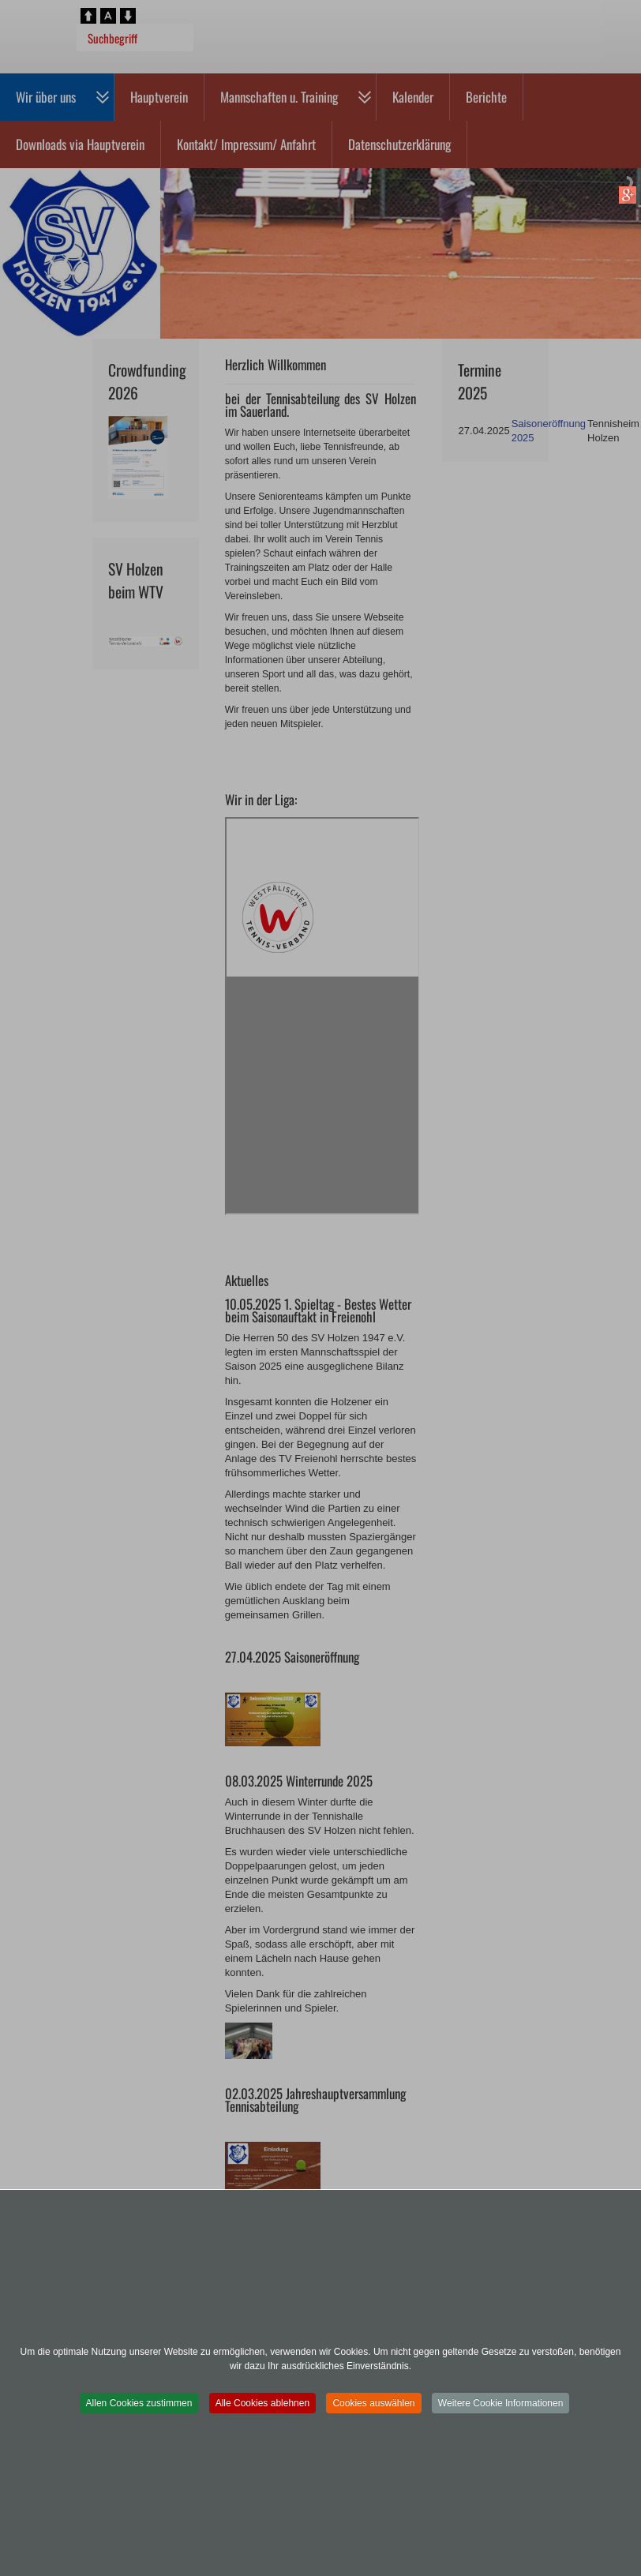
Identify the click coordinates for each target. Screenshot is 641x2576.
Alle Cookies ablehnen (262, 2403)
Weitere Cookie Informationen (501, 2403)
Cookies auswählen (373, 2403)
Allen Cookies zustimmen (139, 2403)
